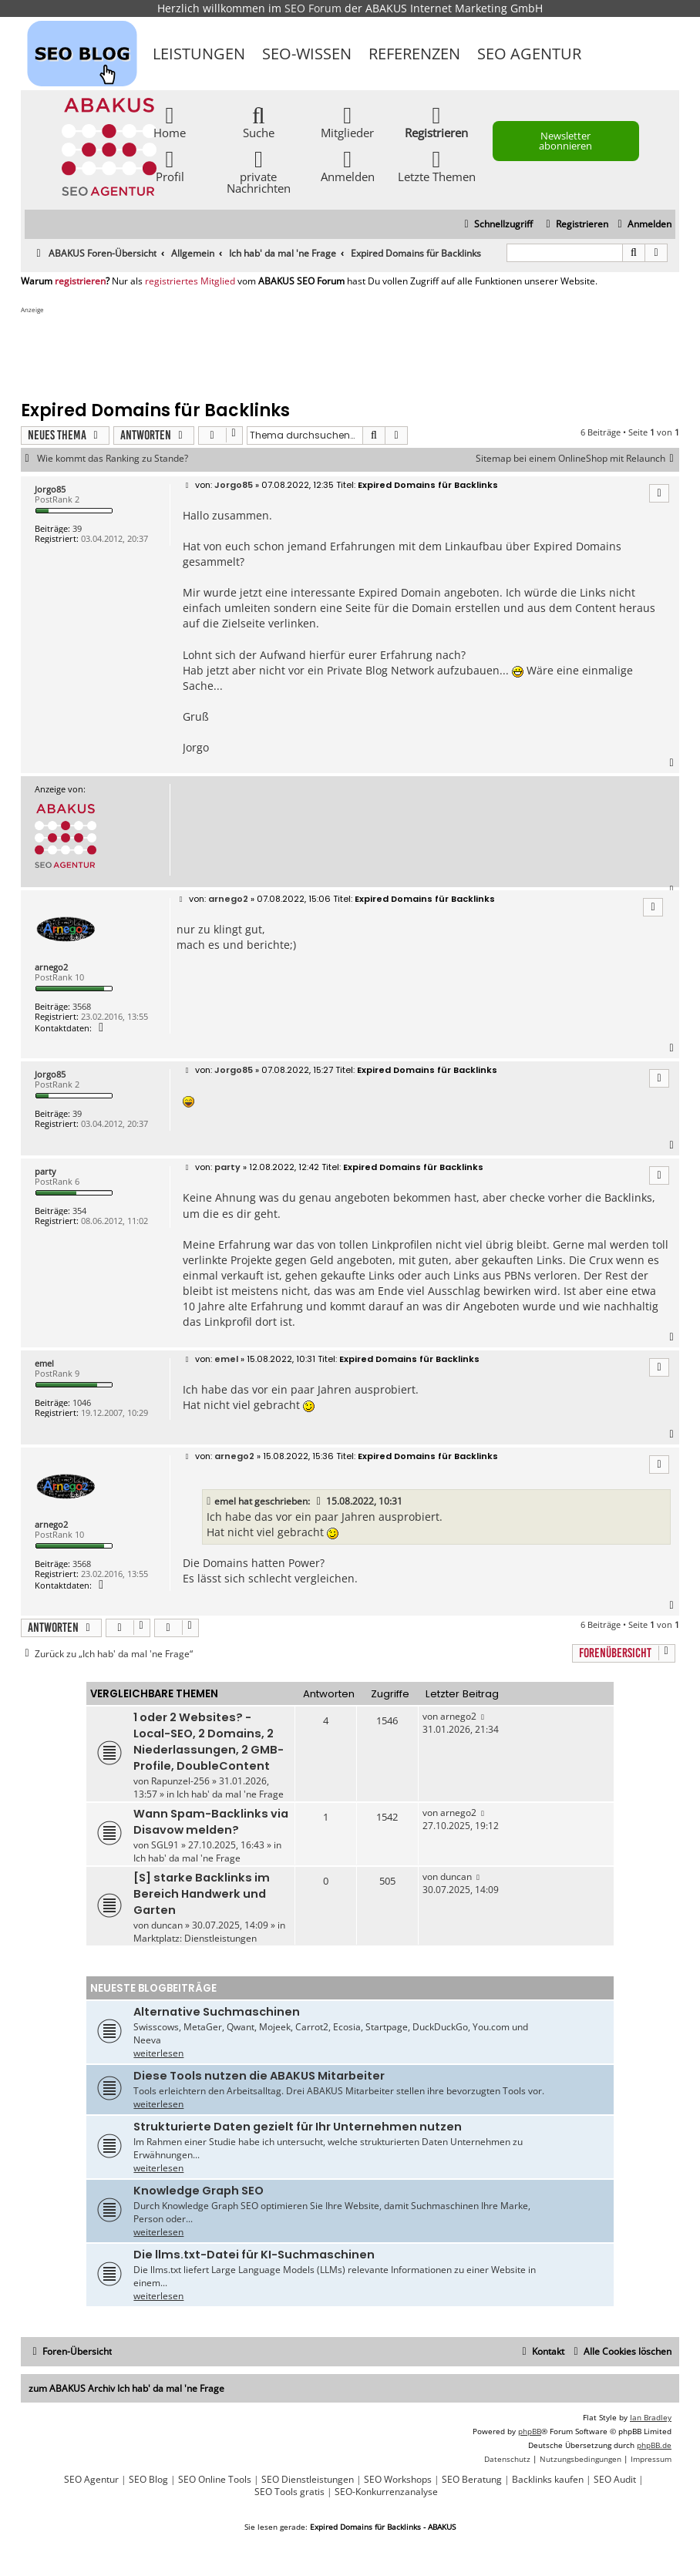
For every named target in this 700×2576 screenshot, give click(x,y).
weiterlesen (158, 2053)
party (45, 1171)
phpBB (529, 2431)
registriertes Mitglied (190, 281)
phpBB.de (654, 2445)
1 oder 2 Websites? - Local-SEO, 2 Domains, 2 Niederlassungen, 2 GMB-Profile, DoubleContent (208, 1742)
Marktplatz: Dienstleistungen (195, 1938)
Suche (258, 121)
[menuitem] (642, 224)
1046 (81, 1402)
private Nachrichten (259, 171)
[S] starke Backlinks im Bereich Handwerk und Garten (201, 1894)
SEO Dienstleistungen (307, 2479)
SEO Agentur (529, 53)
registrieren (80, 281)
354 (79, 1211)
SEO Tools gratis (289, 2492)
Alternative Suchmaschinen (216, 2011)
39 (77, 528)
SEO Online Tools (214, 2479)
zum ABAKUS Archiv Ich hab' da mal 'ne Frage (126, 2388)
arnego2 (51, 967)
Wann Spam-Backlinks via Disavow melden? (210, 1822)
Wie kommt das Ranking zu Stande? (112, 458)
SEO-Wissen (307, 53)
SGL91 (165, 1844)
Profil (170, 165)
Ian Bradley (650, 2417)
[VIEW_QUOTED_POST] (319, 1501)
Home (169, 121)
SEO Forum (313, 8)
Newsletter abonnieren (565, 141)
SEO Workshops (398, 2479)
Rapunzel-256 (180, 1780)
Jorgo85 (50, 489)
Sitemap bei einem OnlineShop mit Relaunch (577, 458)
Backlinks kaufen (548, 2479)
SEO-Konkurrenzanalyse (386, 2492)
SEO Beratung (472, 2479)
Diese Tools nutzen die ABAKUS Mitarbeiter (259, 2075)
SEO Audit (615, 2479)
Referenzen (414, 53)
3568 (81, 1006)
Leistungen (199, 53)
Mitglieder (347, 121)
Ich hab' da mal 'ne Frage (230, 1794)
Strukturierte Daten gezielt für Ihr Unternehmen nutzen (297, 2126)
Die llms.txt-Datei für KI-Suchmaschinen (254, 2254)
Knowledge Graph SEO (198, 2190)
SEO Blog (148, 2479)
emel (44, 1363)
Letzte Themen (437, 165)
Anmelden (348, 165)
